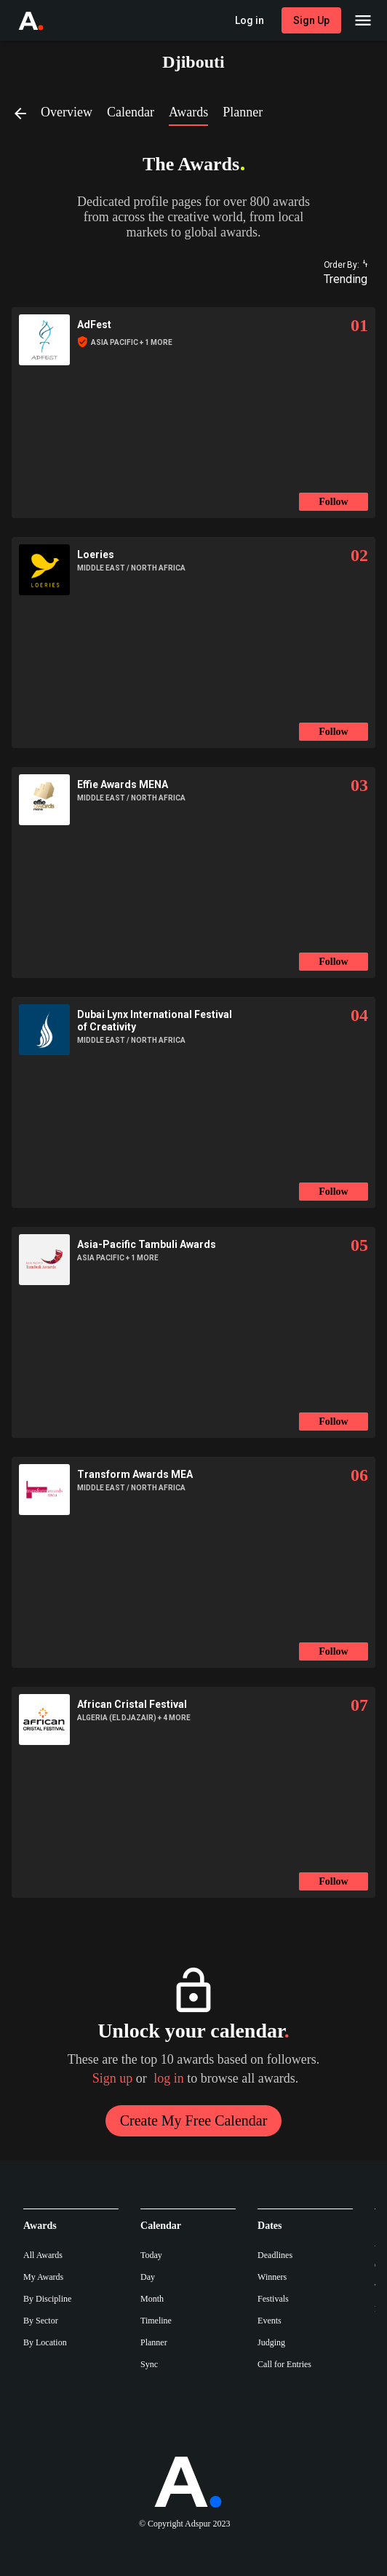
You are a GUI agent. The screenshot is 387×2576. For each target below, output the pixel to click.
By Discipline (47, 2299)
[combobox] (339, 279)
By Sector (40, 2320)
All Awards (43, 2255)
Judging (271, 2342)
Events (270, 2320)
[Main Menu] (363, 20)
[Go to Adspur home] (44, 20)
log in (168, 2078)
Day (147, 2277)
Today (151, 2255)
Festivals (273, 2299)
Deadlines (275, 2255)
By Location (45, 2342)
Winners (272, 2277)
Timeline (156, 2320)
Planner (153, 2342)
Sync (149, 2364)
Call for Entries (284, 2364)
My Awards (43, 2277)
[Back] (26, 112)
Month (152, 2299)
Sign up (112, 2078)
